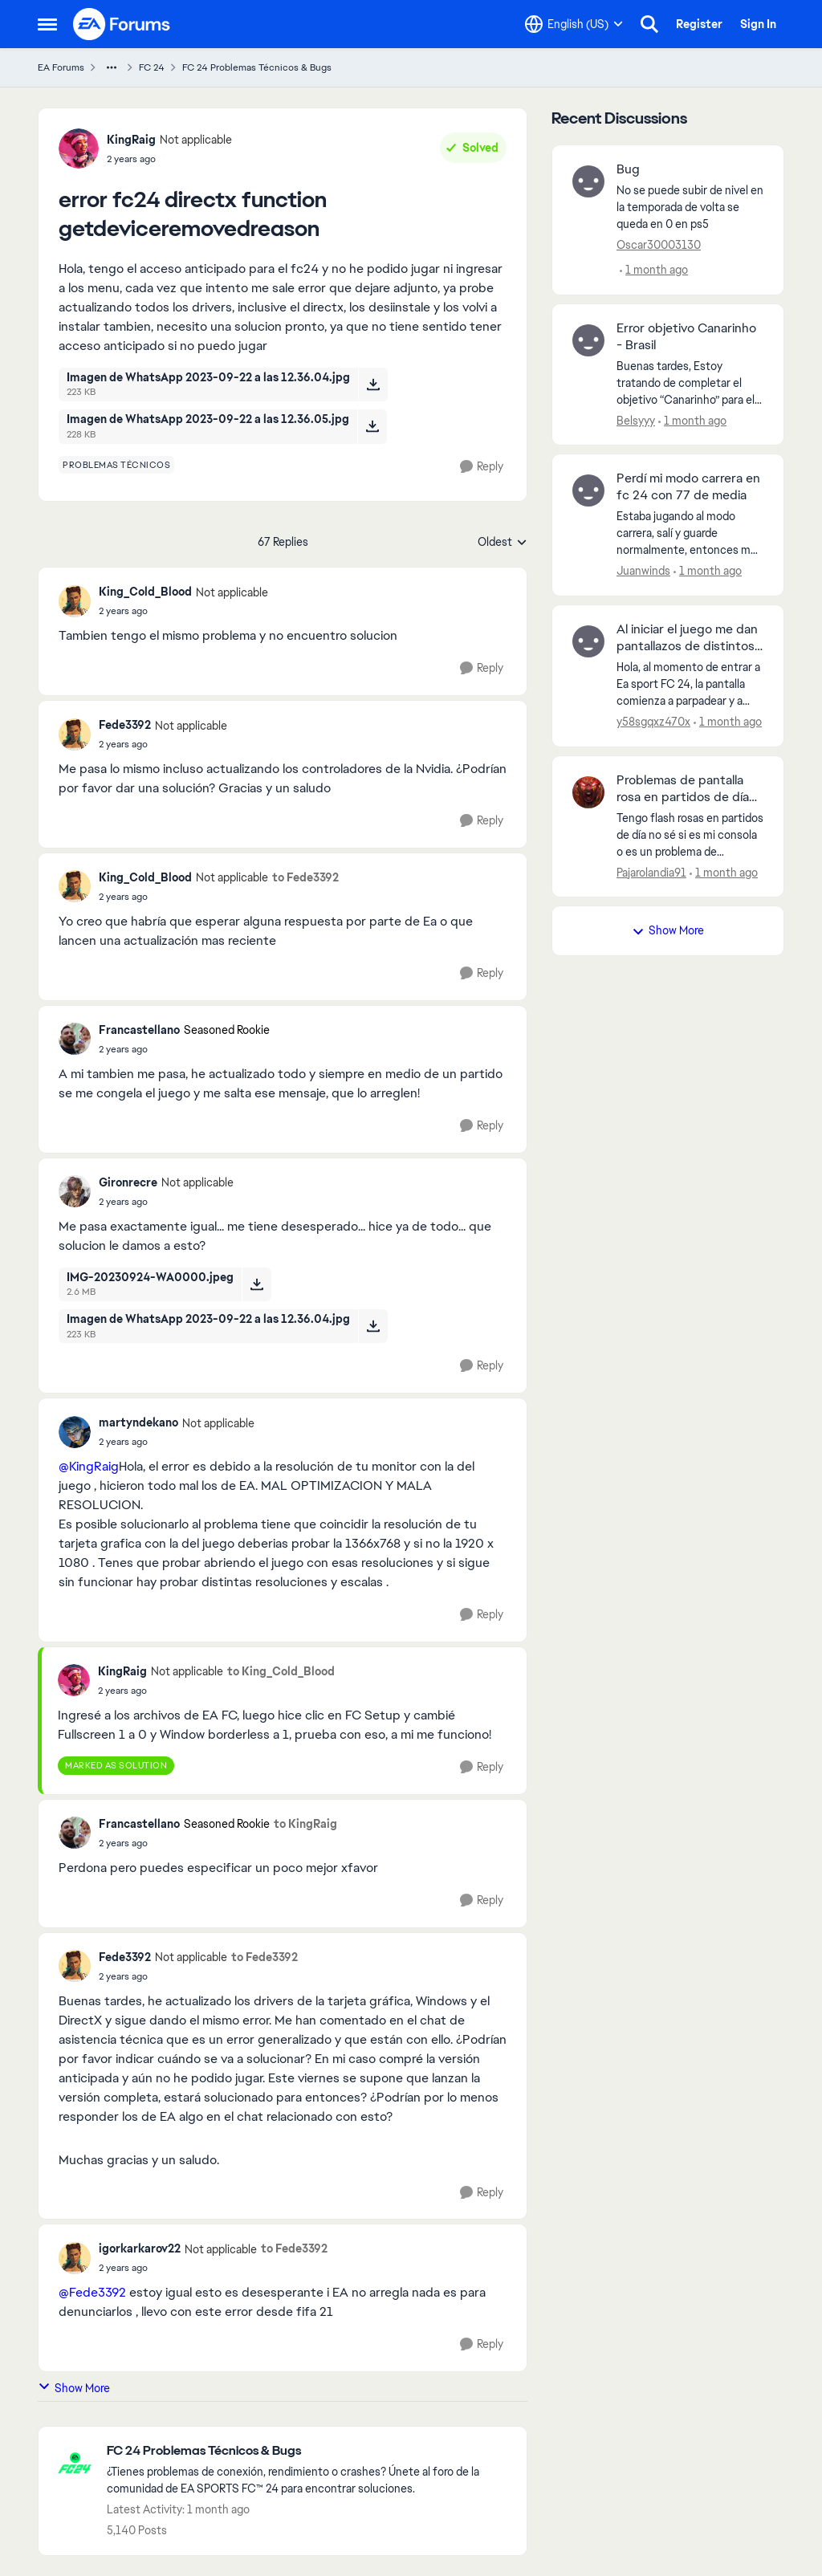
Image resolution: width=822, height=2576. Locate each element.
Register (699, 24)
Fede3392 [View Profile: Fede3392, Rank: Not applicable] (125, 725)
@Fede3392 (92, 2292)
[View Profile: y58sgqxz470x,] (588, 641)
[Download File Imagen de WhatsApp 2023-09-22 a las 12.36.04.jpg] (373, 384)
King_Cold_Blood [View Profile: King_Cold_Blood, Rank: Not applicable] (145, 591)
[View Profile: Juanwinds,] (588, 490)
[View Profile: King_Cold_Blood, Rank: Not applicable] (75, 601)
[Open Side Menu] (47, 24)
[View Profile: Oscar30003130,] (588, 181)
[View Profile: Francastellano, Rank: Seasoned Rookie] (75, 1039)
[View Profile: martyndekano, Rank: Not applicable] (75, 1432)
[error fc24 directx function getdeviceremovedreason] (183, 611)
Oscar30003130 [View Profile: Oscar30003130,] (658, 245)
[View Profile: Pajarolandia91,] (588, 792)
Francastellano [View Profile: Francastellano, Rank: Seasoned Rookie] (139, 1030)
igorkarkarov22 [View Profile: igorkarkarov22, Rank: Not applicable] (140, 2248)
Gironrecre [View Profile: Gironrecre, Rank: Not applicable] (128, 1182)
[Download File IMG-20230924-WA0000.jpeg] (256, 1284)
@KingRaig (89, 1466)
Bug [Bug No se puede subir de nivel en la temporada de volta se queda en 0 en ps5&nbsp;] (628, 169)
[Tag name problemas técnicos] (116, 465)
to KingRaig (305, 1824)
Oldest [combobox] (502, 543)
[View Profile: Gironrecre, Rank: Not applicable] (75, 1191)
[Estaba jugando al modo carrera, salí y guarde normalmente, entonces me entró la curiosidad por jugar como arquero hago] (689, 533)
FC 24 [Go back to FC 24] (152, 67)
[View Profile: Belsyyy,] (588, 340)
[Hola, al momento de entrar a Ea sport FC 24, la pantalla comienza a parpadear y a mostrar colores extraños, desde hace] (689, 684)
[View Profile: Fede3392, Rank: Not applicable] (75, 734)
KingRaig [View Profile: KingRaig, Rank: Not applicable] (131, 139)
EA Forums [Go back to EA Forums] (61, 67)
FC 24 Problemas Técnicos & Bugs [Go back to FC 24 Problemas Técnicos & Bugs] (257, 67)
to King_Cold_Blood (281, 1671)
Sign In (758, 24)
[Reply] (482, 467)
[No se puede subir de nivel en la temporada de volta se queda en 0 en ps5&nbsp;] (689, 207)
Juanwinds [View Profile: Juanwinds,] (643, 571)
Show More (74, 2387)
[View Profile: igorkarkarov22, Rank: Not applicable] (75, 2258)
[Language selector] (574, 24)
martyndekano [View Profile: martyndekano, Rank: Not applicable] (138, 1422)
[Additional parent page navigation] (111, 67)
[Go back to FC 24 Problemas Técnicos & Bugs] (309, 2451)
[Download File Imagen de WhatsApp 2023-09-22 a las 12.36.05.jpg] (372, 426)
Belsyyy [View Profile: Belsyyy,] (635, 420)
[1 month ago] (654, 270)
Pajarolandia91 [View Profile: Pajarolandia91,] (651, 872)
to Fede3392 (305, 877)
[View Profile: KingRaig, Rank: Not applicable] (79, 148)
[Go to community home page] (122, 24)
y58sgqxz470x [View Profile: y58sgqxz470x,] (653, 721)
